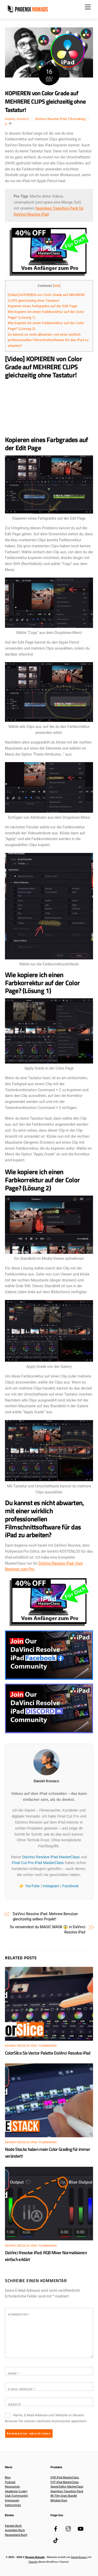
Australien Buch (15, 2530)
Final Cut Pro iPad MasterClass (38, 1863)
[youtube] (80, 2528)
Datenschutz (13, 2505)
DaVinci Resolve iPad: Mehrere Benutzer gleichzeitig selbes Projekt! (45, 1916)
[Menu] (88, 7)
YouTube (32, 1886)
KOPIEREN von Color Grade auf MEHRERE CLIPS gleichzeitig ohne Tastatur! (45, 101)
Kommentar (19, 2314)
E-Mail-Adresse (21, 2389)
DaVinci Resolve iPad (50, 119)
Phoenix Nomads (35, 2557)
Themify (32, 2561)
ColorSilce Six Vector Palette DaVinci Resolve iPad (47, 2053)
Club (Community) (16, 2495)
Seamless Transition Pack (66, 2491)
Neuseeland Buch (16, 2535)
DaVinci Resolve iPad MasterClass (51, 1857)
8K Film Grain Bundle (63, 2495)
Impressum (12, 2500)
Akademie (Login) (16, 2491)
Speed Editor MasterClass (66, 2486)
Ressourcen (12, 2486)
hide (57, 286)
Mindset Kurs (58, 2500)
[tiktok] (55, 2540)
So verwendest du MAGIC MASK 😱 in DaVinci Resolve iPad (47, 1929)
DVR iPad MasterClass (64, 2477)
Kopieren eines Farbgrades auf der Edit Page (42, 306)
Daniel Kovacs (17, 119)
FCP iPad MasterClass (64, 2482)
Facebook (70, 1886)
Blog (8, 2477)
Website (14, 2404)
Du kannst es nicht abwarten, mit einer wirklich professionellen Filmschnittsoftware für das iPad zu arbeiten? (48, 340)
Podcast (10, 2482)
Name (13, 2373)
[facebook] (55, 2528)
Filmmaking (76, 119)
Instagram (51, 1886)
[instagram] (68, 2528)
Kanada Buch (13, 2525)
